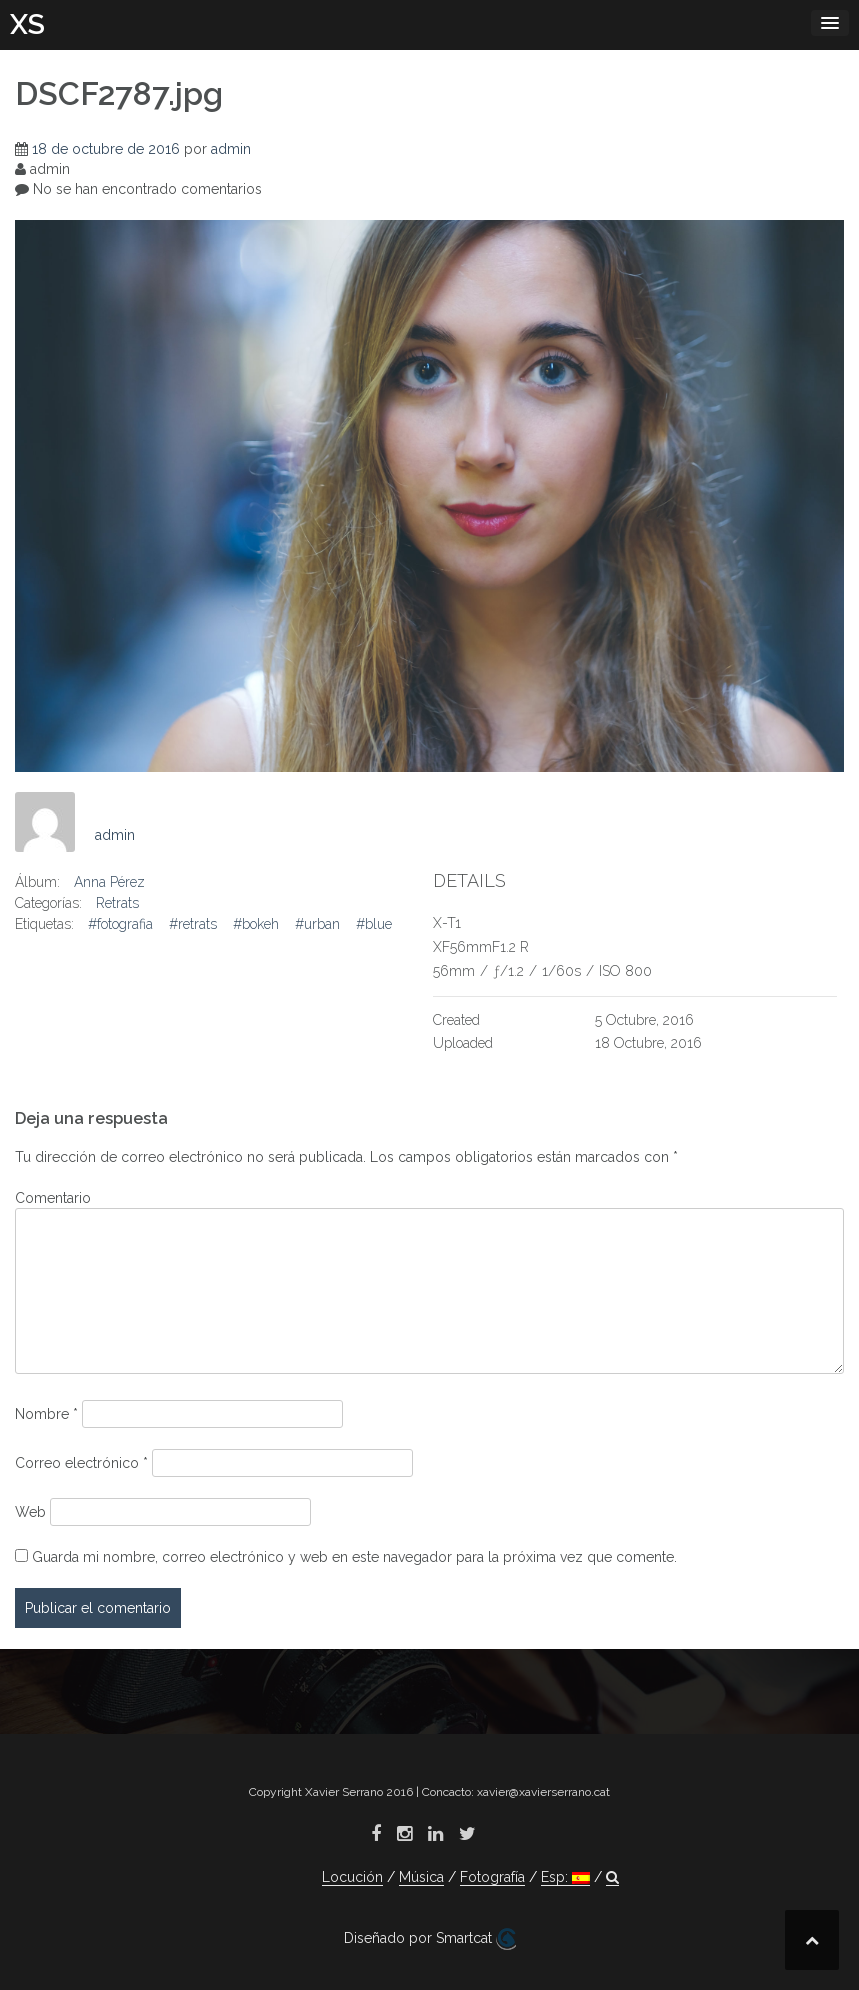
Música (421, 1877)
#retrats (193, 924)
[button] (612, 1877)
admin (231, 149)
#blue (374, 924)
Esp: (565, 1877)
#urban (317, 924)
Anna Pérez (109, 882)
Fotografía (492, 1877)
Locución (352, 1877)
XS (27, 24)
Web (30, 1512)
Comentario (53, 1198)
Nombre (46, 1414)
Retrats (117, 903)
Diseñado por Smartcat (430, 1939)
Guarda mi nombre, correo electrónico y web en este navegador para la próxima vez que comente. (354, 1557)
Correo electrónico (81, 1463)
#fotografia (120, 924)
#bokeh (256, 924)
